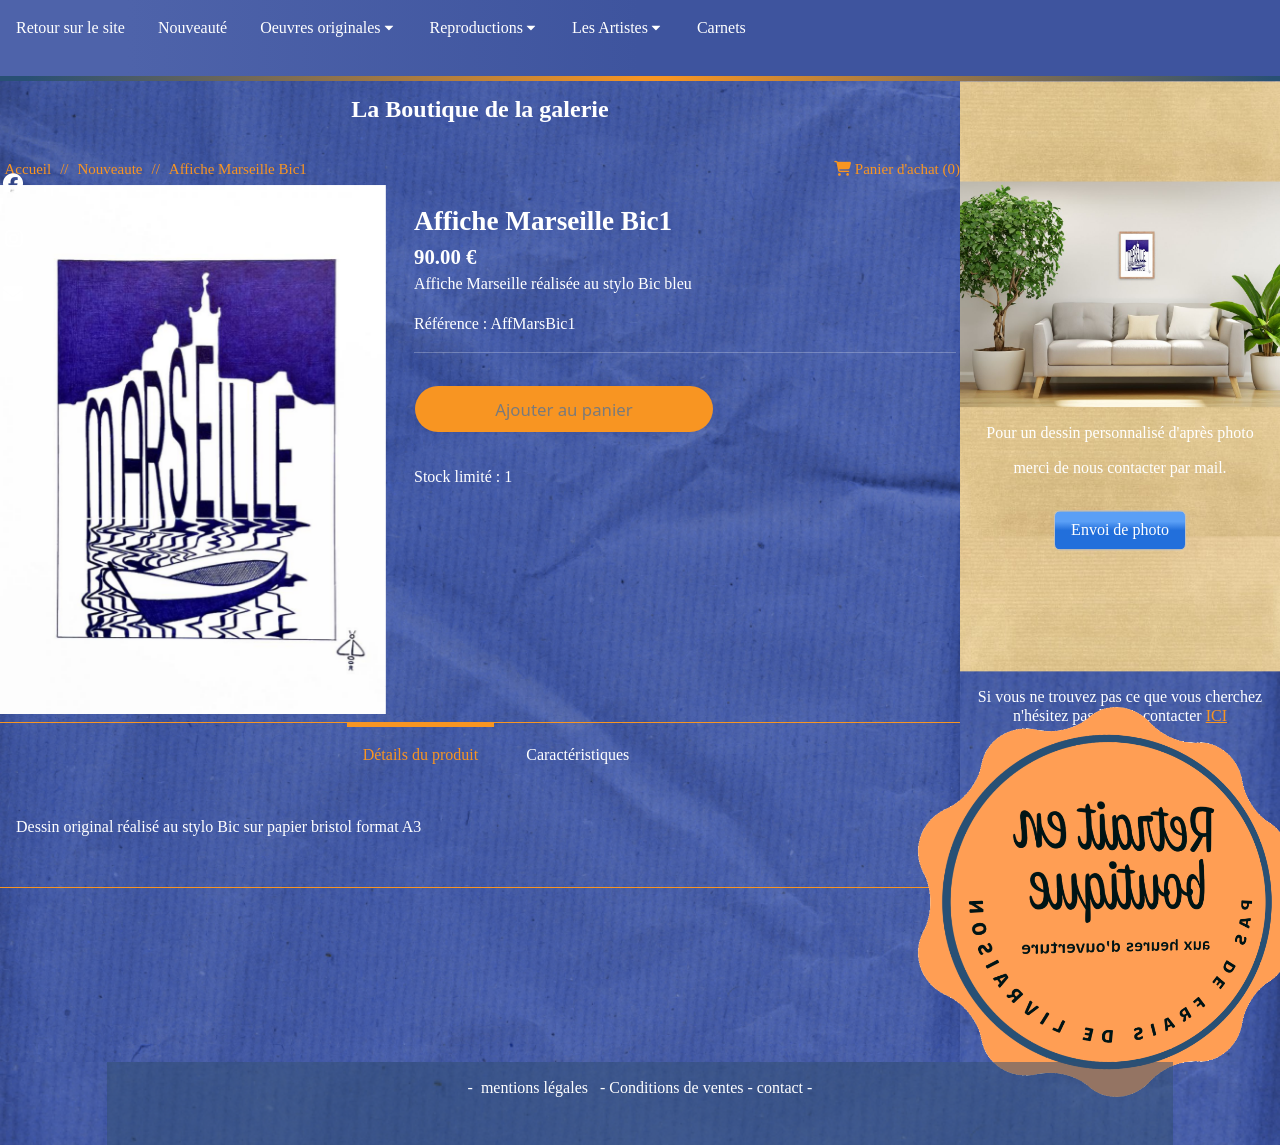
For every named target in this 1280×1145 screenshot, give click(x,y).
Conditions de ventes (678, 1087)
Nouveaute (109, 169)
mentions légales (534, 1087)
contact (780, 1087)
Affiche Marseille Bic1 (238, 169)
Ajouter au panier (563, 409)
